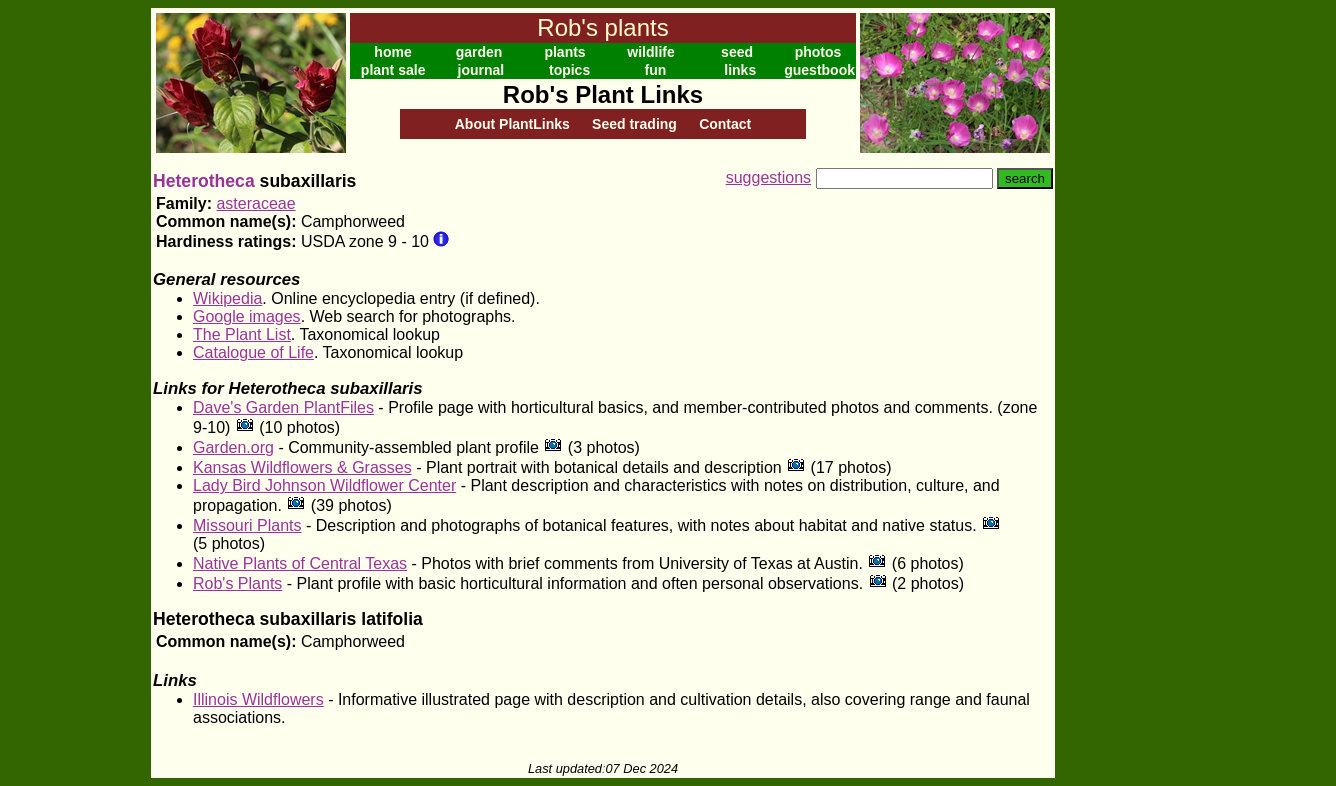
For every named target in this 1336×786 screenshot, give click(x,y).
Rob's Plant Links (603, 94)
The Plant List (242, 334)
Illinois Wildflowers (258, 699)
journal (481, 70)
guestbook (819, 70)
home (392, 52)
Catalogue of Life (253, 352)
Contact (725, 124)
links (740, 70)
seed (737, 52)
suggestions (768, 177)
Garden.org (233, 447)
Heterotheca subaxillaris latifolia (288, 619)
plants (564, 52)
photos (818, 52)
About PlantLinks (512, 124)
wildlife (650, 52)
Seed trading (634, 124)
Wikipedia (227, 298)
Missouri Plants (247, 525)
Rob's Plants (237, 583)
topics (569, 70)
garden (479, 52)
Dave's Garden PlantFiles (283, 407)
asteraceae (255, 203)
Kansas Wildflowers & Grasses (302, 467)
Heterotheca (204, 181)
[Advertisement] (1120, 308)
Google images (247, 316)
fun (656, 70)
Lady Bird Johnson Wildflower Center (324, 485)
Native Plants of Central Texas (300, 563)
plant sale (393, 70)
